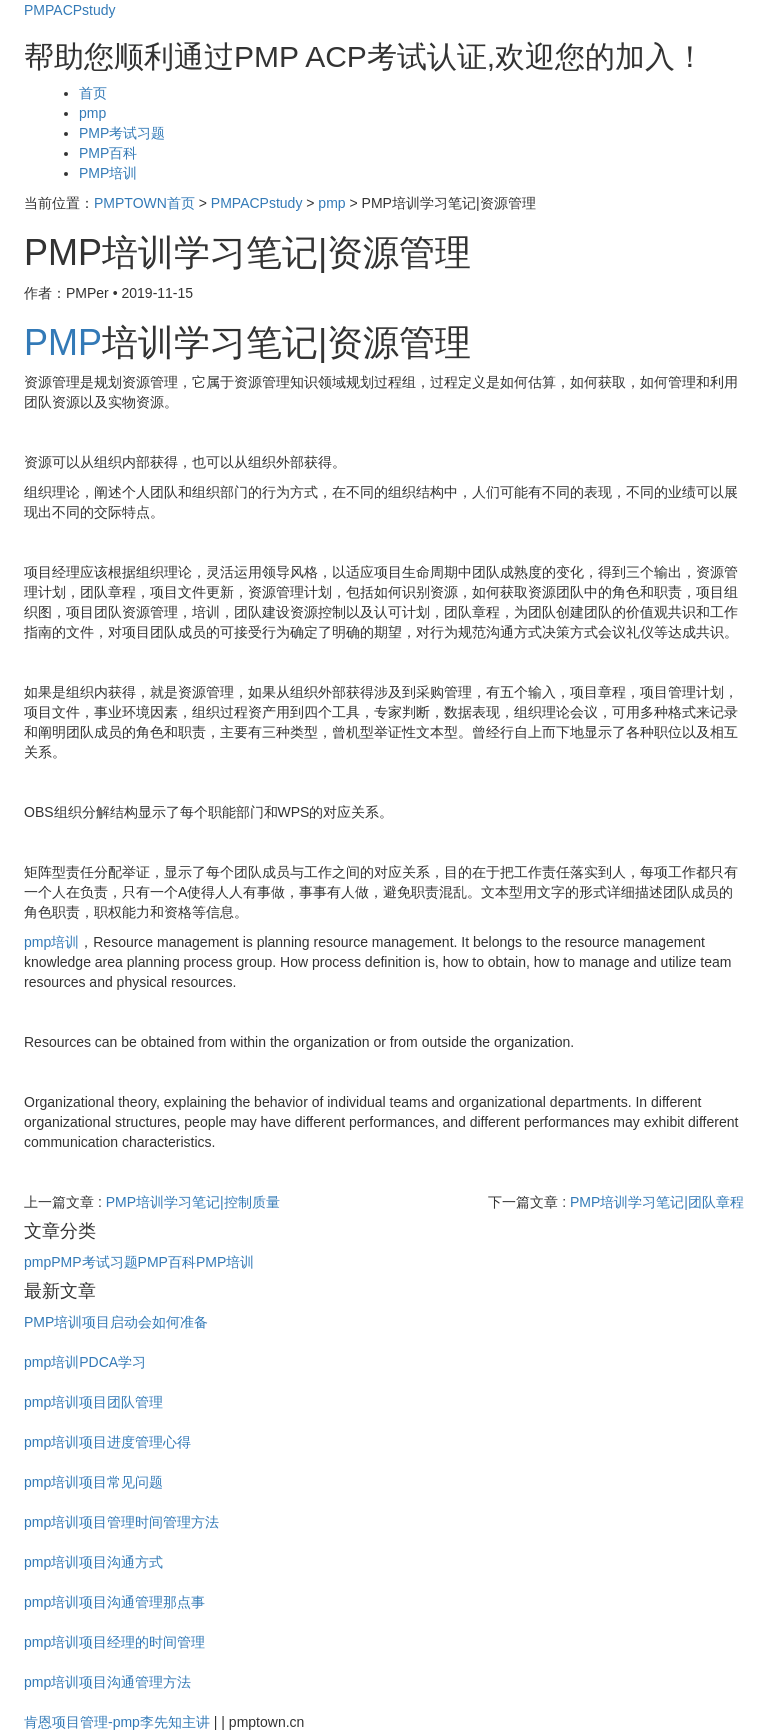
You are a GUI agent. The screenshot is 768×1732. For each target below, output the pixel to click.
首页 (93, 93)
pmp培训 (51, 942)
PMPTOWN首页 (144, 203)
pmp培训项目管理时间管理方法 (121, 1522)
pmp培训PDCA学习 (85, 1362)
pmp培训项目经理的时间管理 (114, 1642)
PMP (63, 342)
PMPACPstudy (70, 10)
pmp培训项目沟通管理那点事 (114, 1602)
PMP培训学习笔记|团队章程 (657, 1202)
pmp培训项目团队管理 (93, 1402)
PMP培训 (108, 173)
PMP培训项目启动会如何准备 (116, 1322)
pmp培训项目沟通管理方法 (107, 1682)
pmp (92, 113)
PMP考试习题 (122, 133)
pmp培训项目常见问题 (93, 1482)
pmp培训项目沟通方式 (93, 1562)
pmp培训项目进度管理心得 (107, 1442)
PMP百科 (108, 153)
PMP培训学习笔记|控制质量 (193, 1202)
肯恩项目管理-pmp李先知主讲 (117, 1722)
